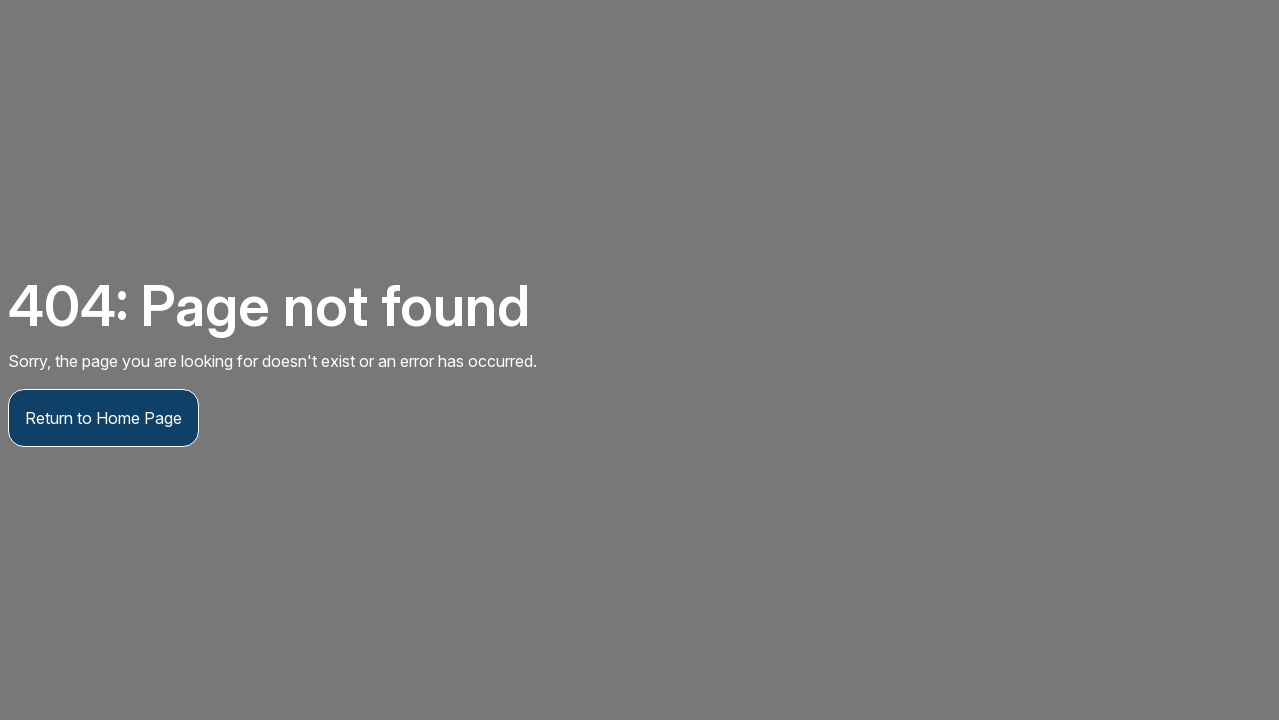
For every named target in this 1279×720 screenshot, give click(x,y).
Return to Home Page (103, 418)
